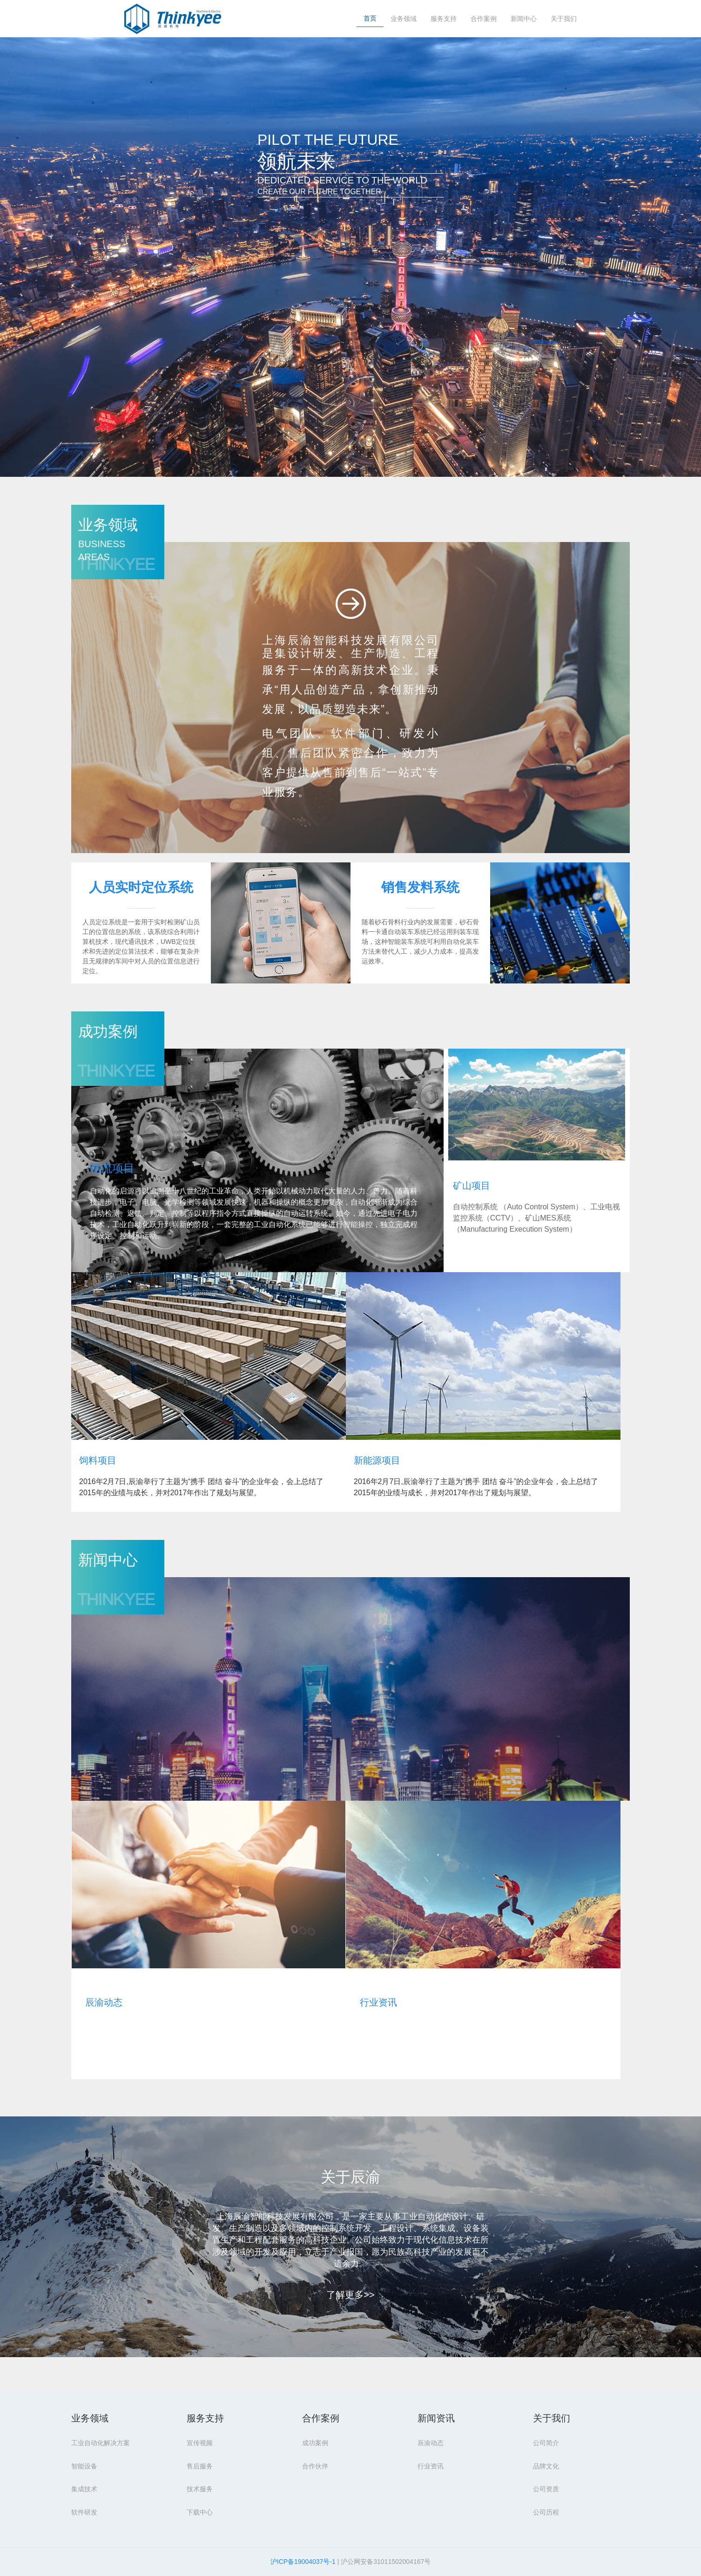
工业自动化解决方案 (100, 2443)
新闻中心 (524, 18)
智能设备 (84, 2466)
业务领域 (404, 18)
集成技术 (84, 2489)
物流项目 (112, 1168)
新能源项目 (377, 1460)
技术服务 (200, 2489)
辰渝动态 (103, 2002)
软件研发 (84, 2512)
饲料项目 (97, 1460)
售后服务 (200, 2466)
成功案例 (315, 2443)
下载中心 (200, 2512)
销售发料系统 (420, 887)
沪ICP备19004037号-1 (303, 2561)
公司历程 (546, 2512)
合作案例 (484, 18)
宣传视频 (200, 2443)
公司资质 (546, 2489)
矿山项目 (471, 1185)
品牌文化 (546, 2466)
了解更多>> (350, 2295)
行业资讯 (378, 2002)
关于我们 (564, 18)
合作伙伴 (315, 2466)
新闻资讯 (436, 2418)
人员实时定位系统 (141, 887)
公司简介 (546, 2443)
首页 (370, 18)
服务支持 (444, 18)
